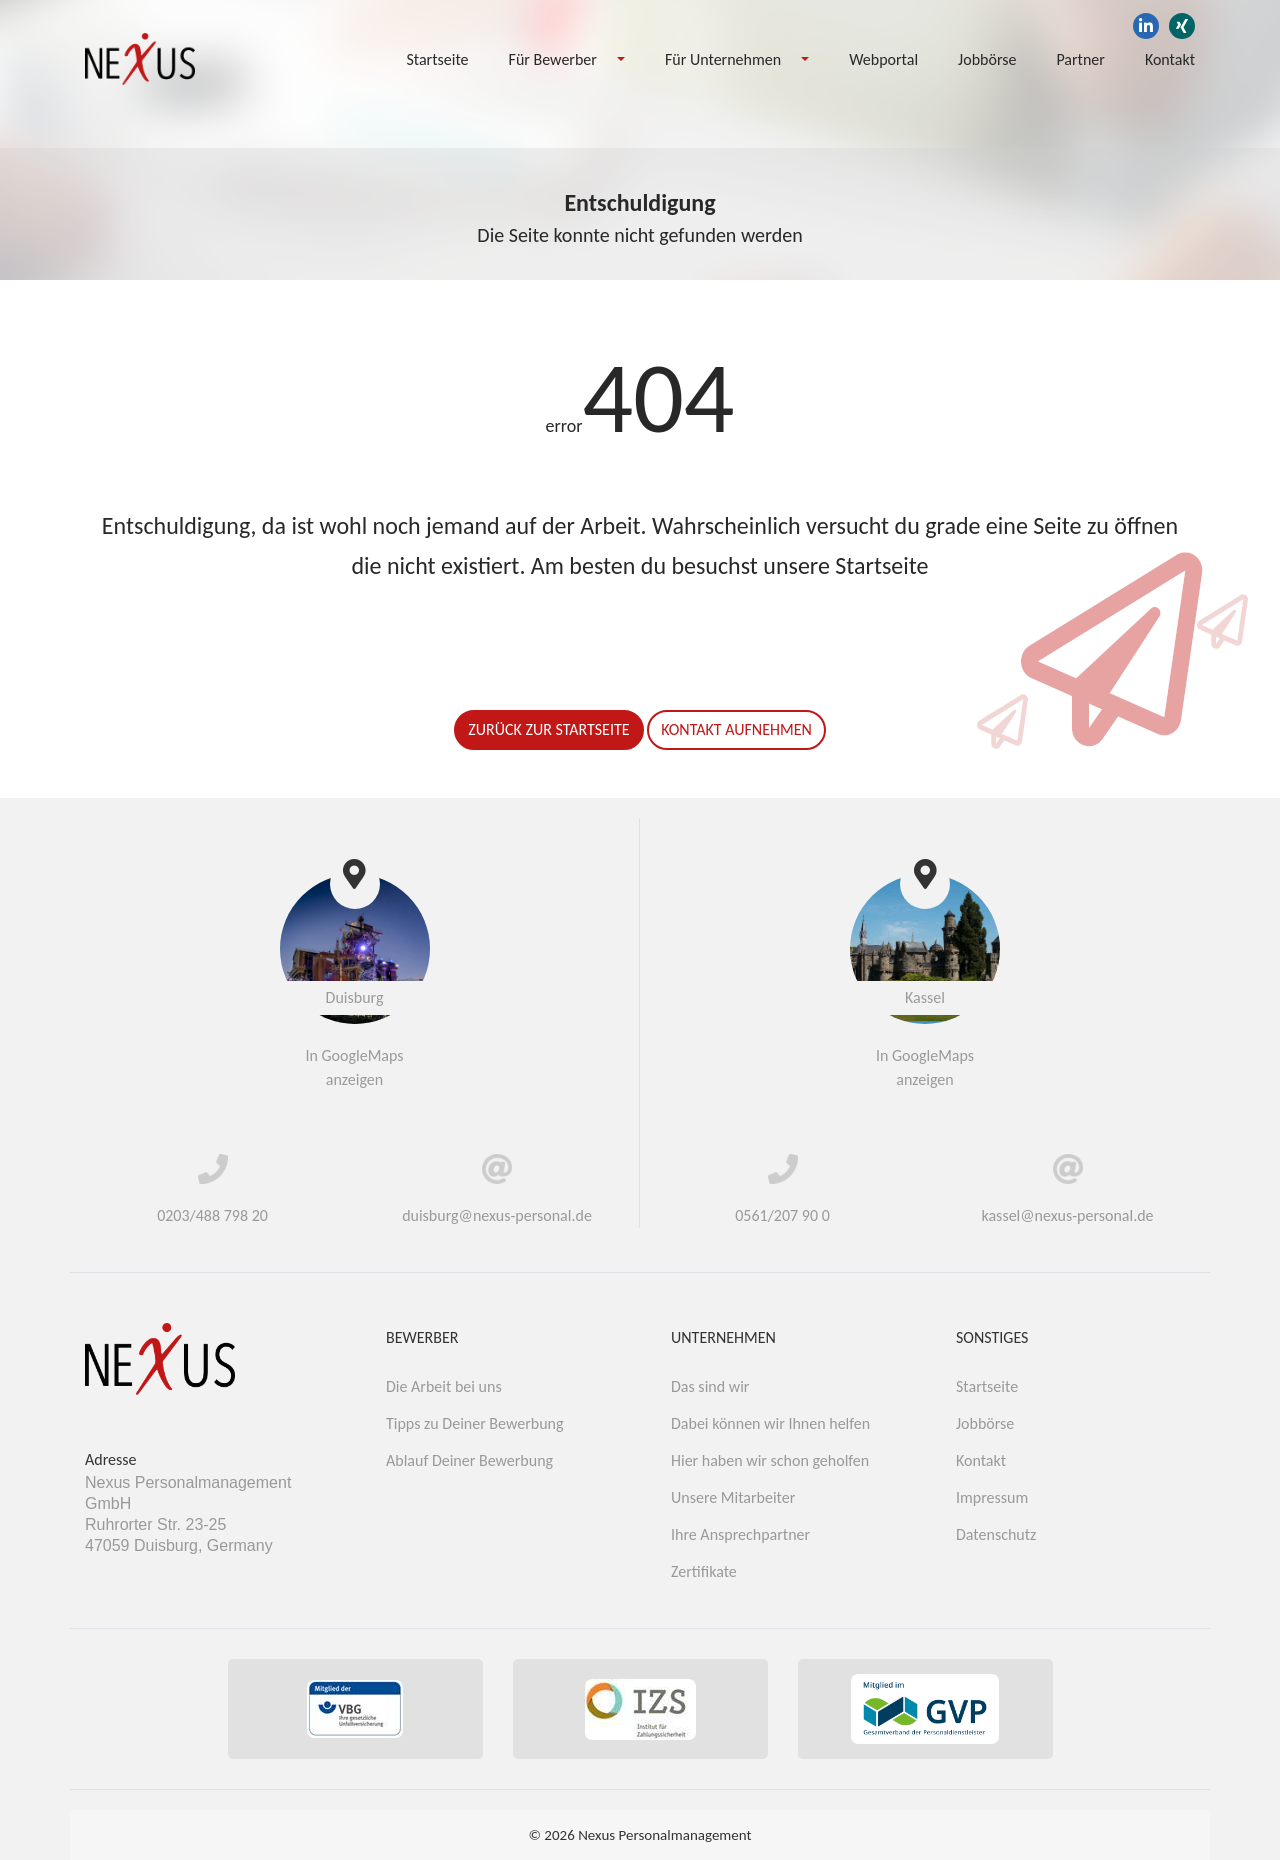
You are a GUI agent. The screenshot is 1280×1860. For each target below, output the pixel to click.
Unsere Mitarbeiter (733, 1497)
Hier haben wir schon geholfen (770, 1460)
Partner (1080, 59)
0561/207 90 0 (782, 1215)
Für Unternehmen (723, 59)
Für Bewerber (553, 59)
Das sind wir (710, 1386)
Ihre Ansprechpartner (740, 1534)
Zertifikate (704, 1571)
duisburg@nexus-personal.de (497, 1215)
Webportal (883, 59)
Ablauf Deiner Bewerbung (469, 1460)
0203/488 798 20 (212, 1215)
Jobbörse (987, 59)
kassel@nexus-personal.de (1067, 1215)
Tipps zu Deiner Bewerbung (475, 1423)
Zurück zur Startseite (548, 729)
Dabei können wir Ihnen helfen (770, 1423)
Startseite (437, 59)
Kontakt (1170, 59)
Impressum (992, 1497)
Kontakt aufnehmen (736, 729)
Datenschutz (996, 1534)
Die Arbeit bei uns (444, 1386)
